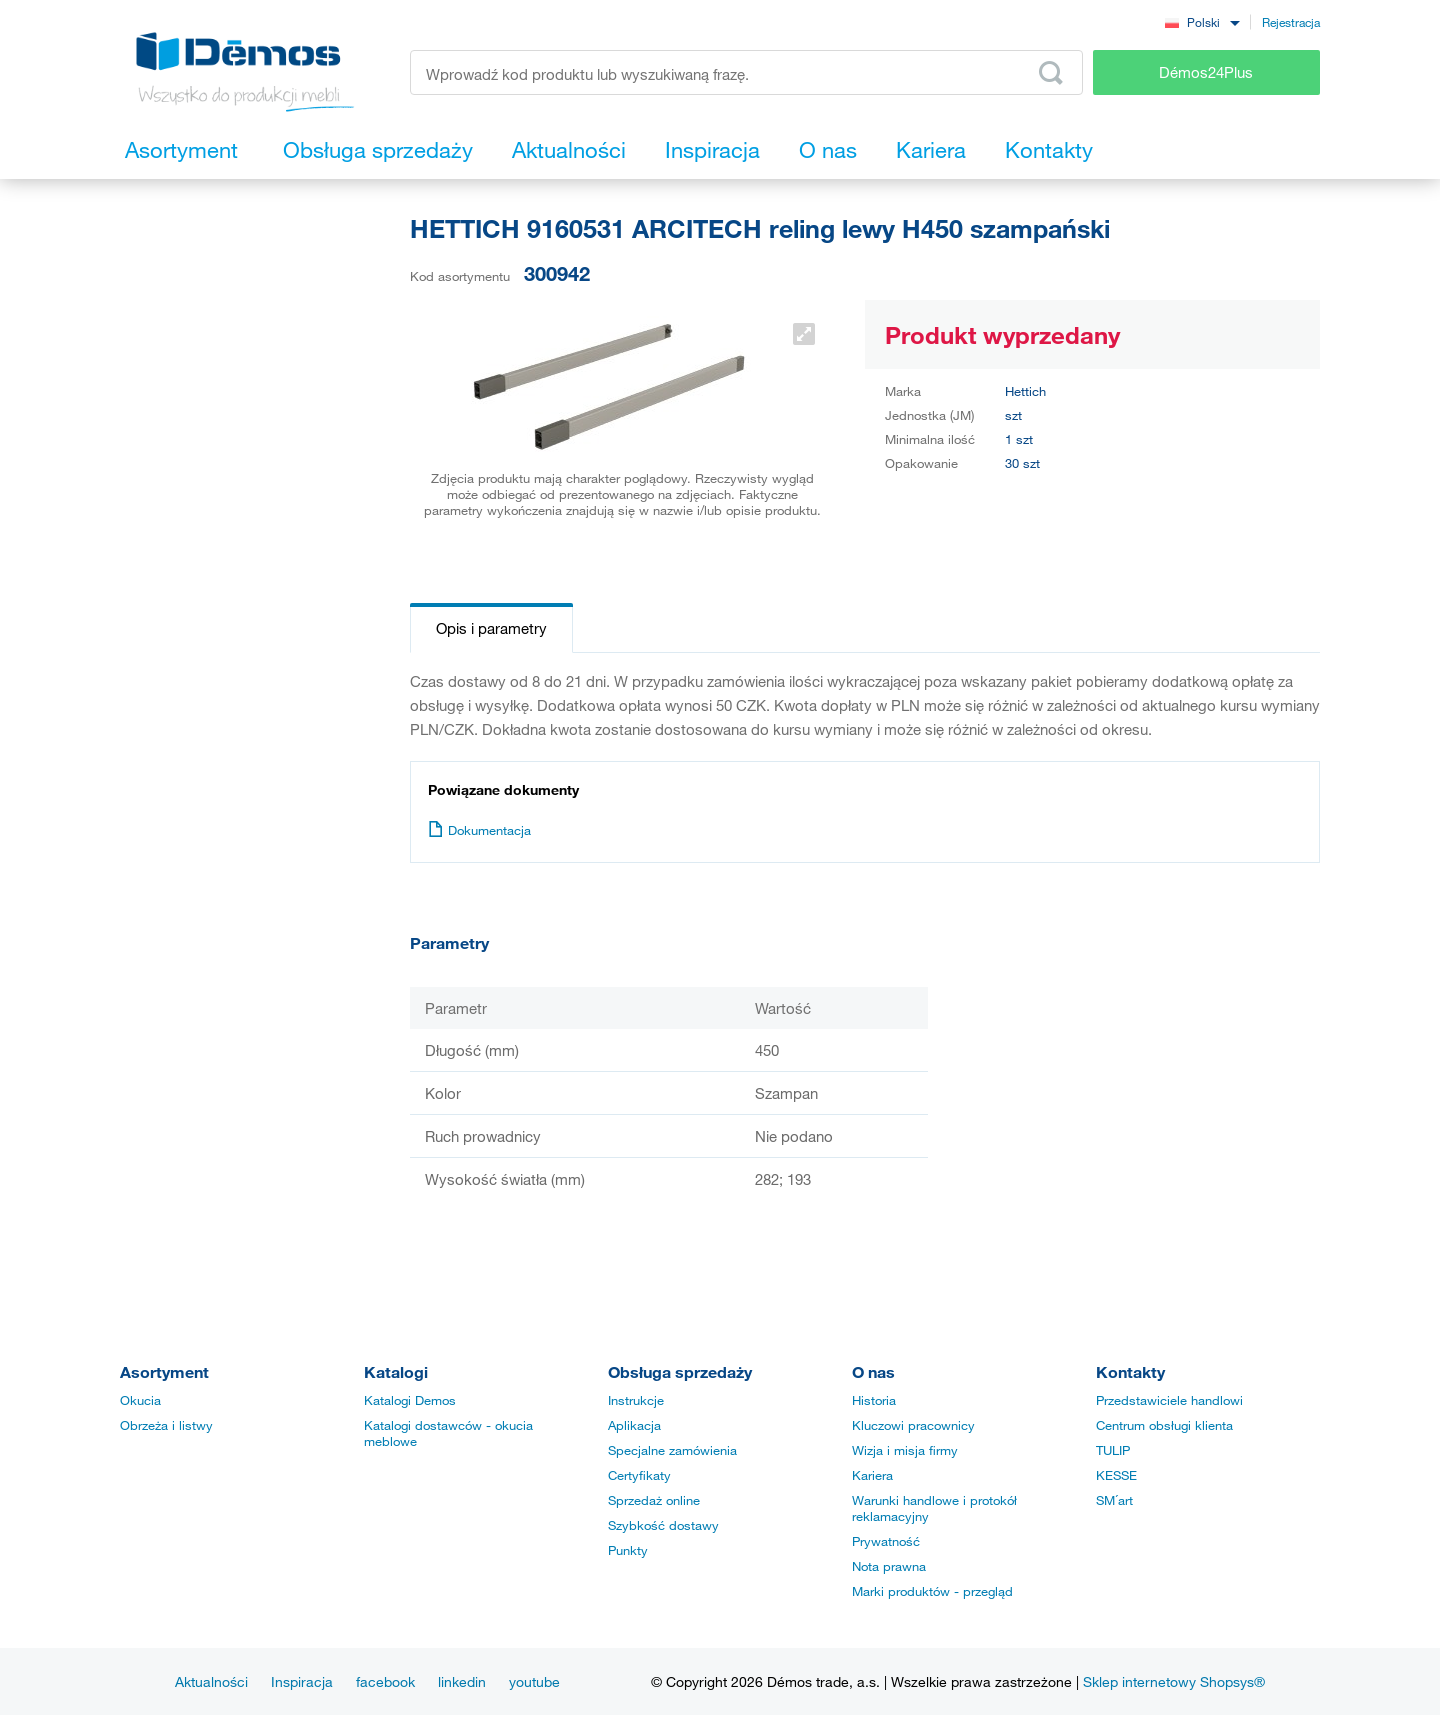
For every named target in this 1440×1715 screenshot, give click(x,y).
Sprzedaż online (654, 1500)
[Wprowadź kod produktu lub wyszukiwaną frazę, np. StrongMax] (746, 72)
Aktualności (211, 1681)
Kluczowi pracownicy (913, 1425)
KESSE (1116, 1475)
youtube (534, 1681)
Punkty (628, 1550)
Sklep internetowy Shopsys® (1174, 1681)
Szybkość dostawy (663, 1525)
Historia (874, 1400)
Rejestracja (1291, 22)
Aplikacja (634, 1425)
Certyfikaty (639, 1475)
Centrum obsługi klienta (1164, 1425)
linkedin (462, 1681)
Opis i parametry (491, 628)
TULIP (1113, 1450)
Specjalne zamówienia (672, 1450)
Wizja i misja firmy (905, 1450)
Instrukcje (636, 1400)
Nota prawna (889, 1566)
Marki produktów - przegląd (932, 1591)
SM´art (1114, 1500)
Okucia (140, 1400)
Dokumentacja (479, 830)
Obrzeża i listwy (166, 1425)
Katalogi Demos (410, 1400)
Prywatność (886, 1541)
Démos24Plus (1206, 72)
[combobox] (1202, 21)
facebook (385, 1681)
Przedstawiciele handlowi (1169, 1400)
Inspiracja (302, 1681)
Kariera (872, 1475)
